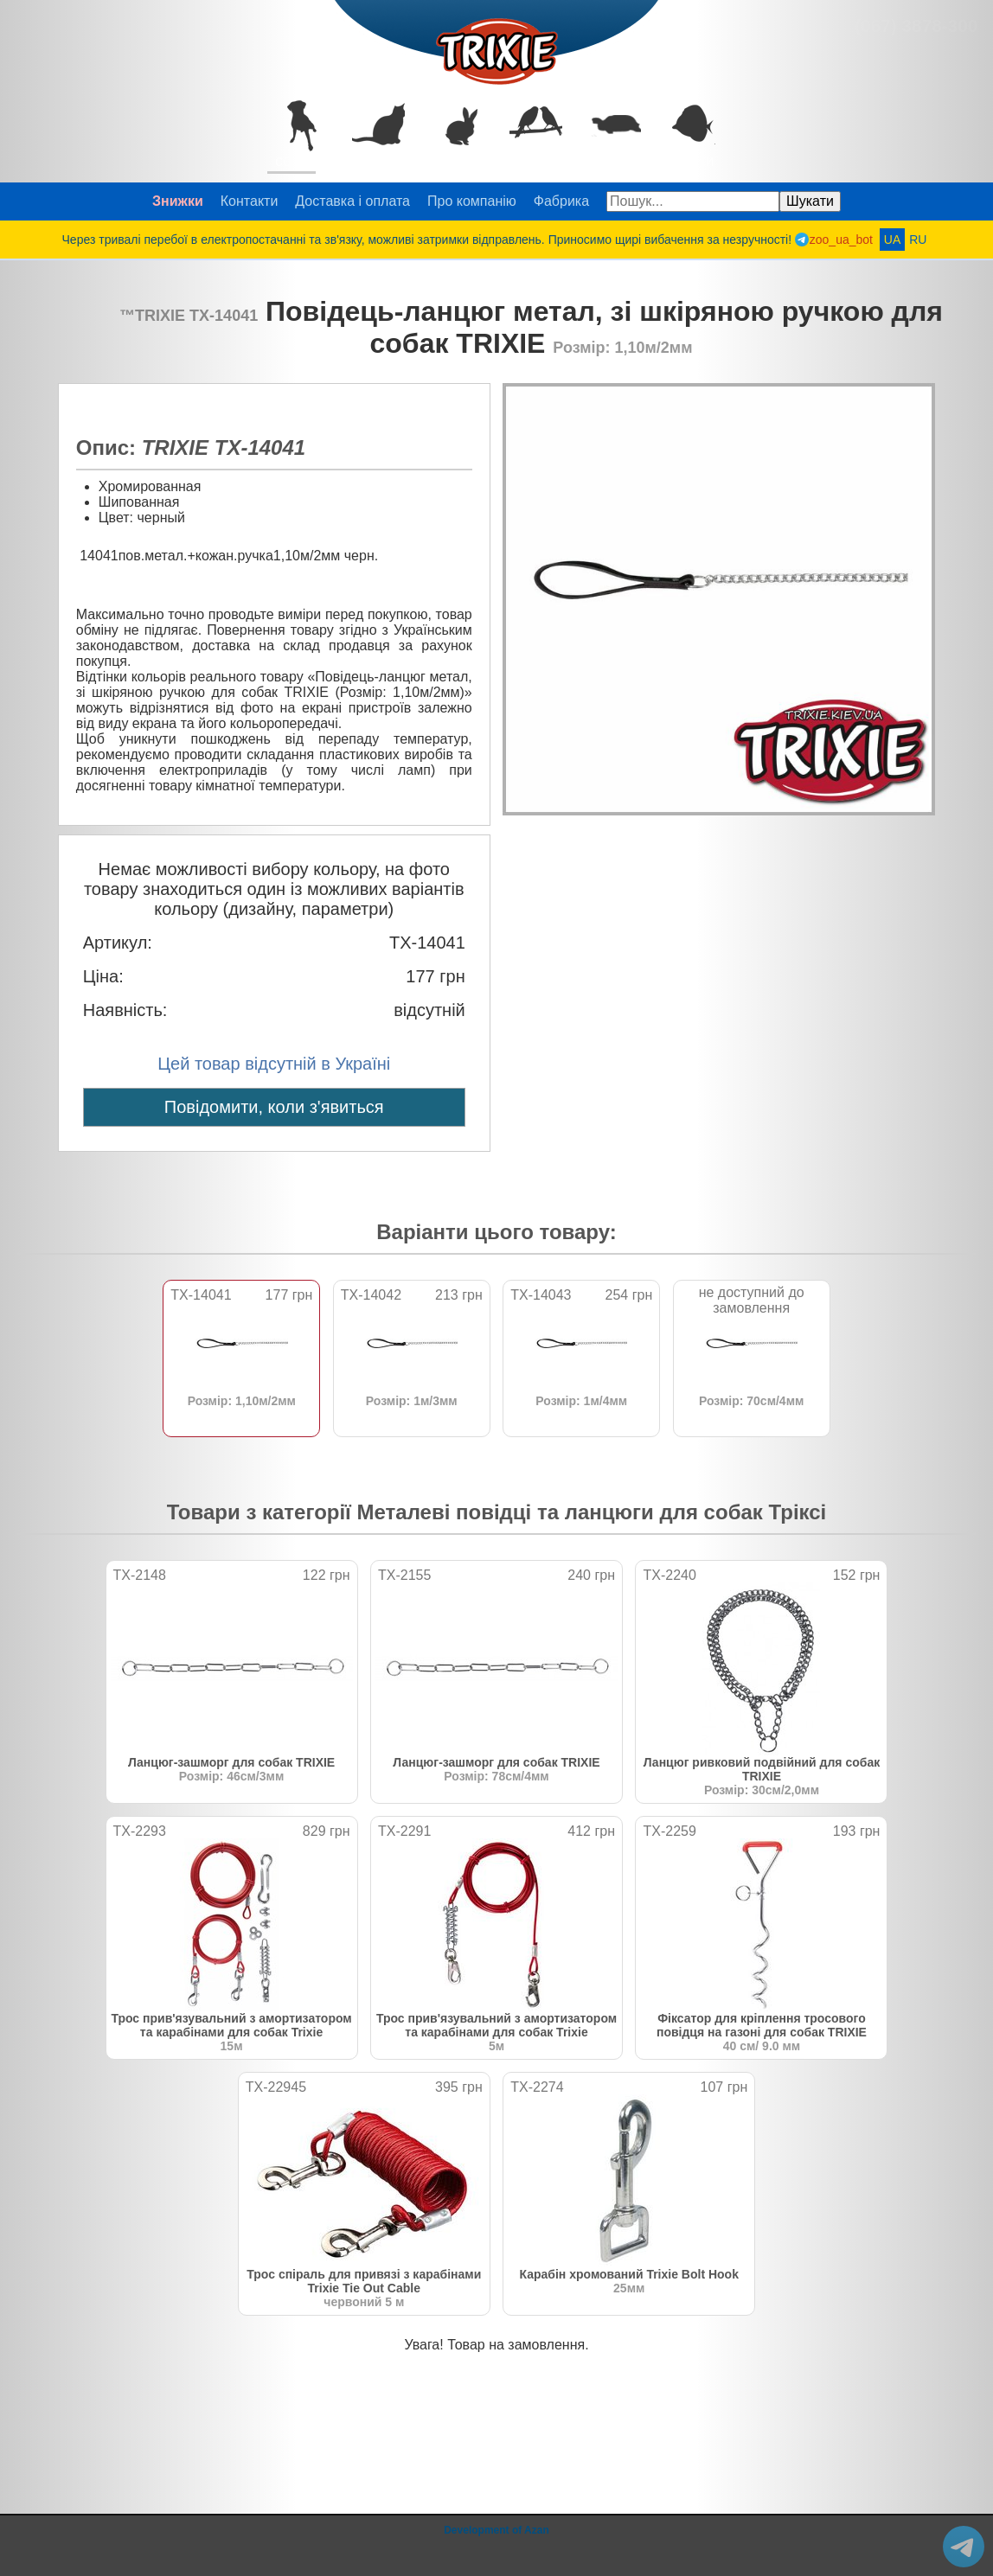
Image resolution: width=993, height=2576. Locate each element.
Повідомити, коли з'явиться (274, 1106)
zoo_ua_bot (841, 239)
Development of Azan (496, 2530)
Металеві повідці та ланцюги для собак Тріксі (592, 1512)
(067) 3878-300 (916, 25)
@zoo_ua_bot (963, 2546)
